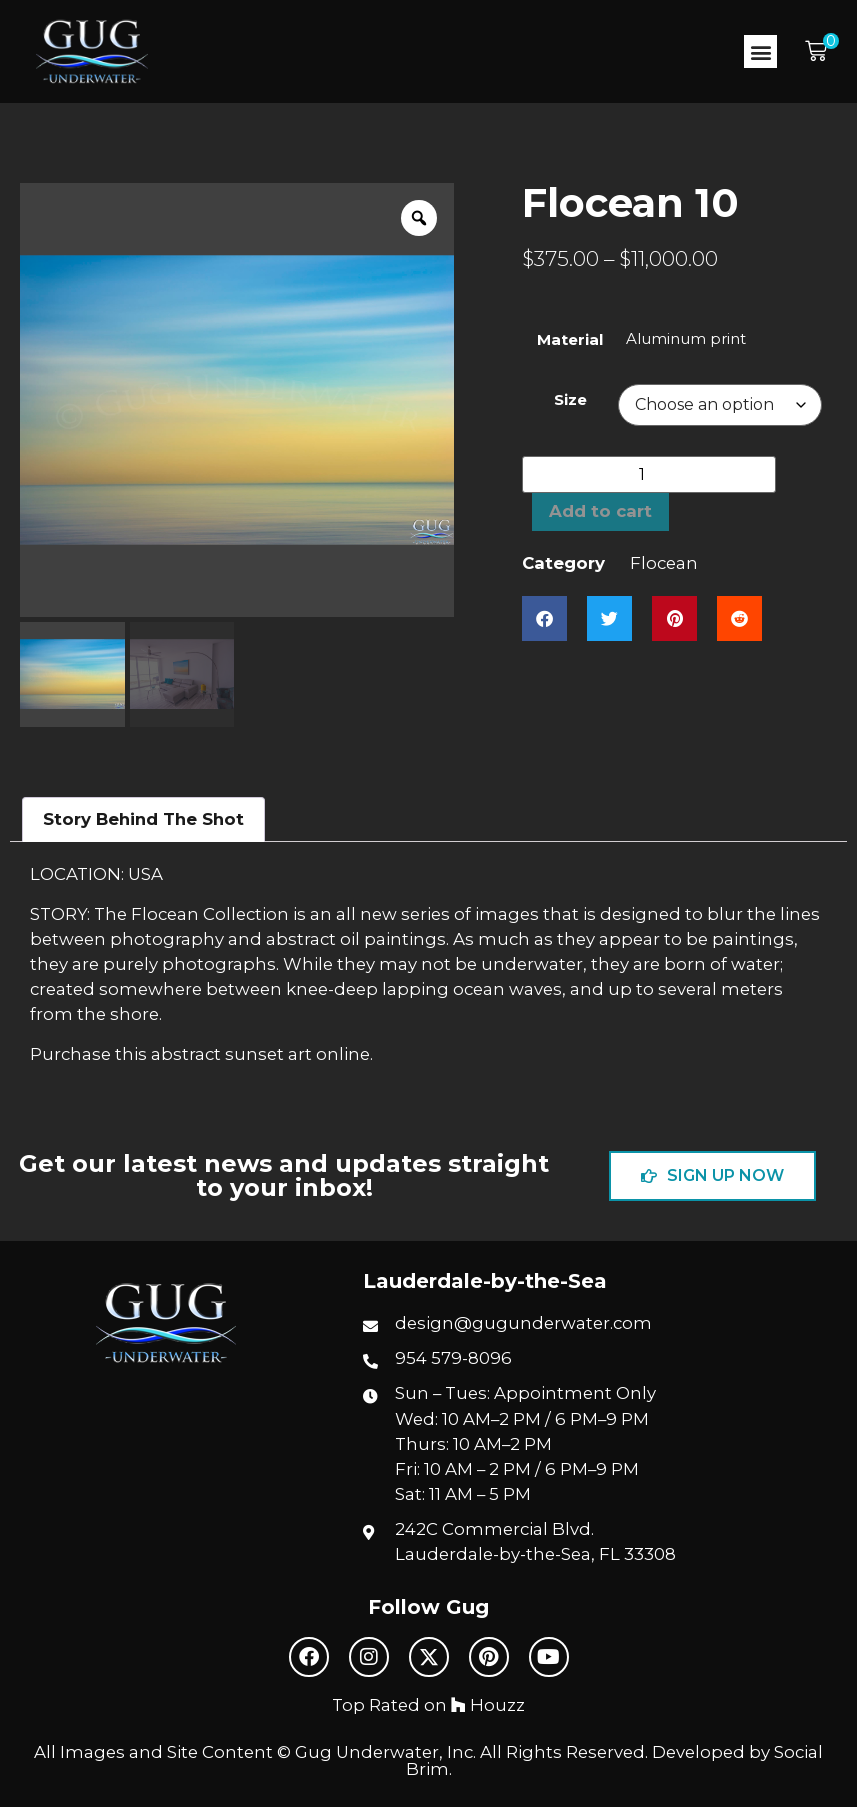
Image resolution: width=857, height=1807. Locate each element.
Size (570, 399)
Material (570, 339)
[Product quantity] (649, 474)
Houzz (488, 1705)
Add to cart (600, 511)
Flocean (664, 563)
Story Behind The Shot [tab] (143, 819)
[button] (760, 51)
